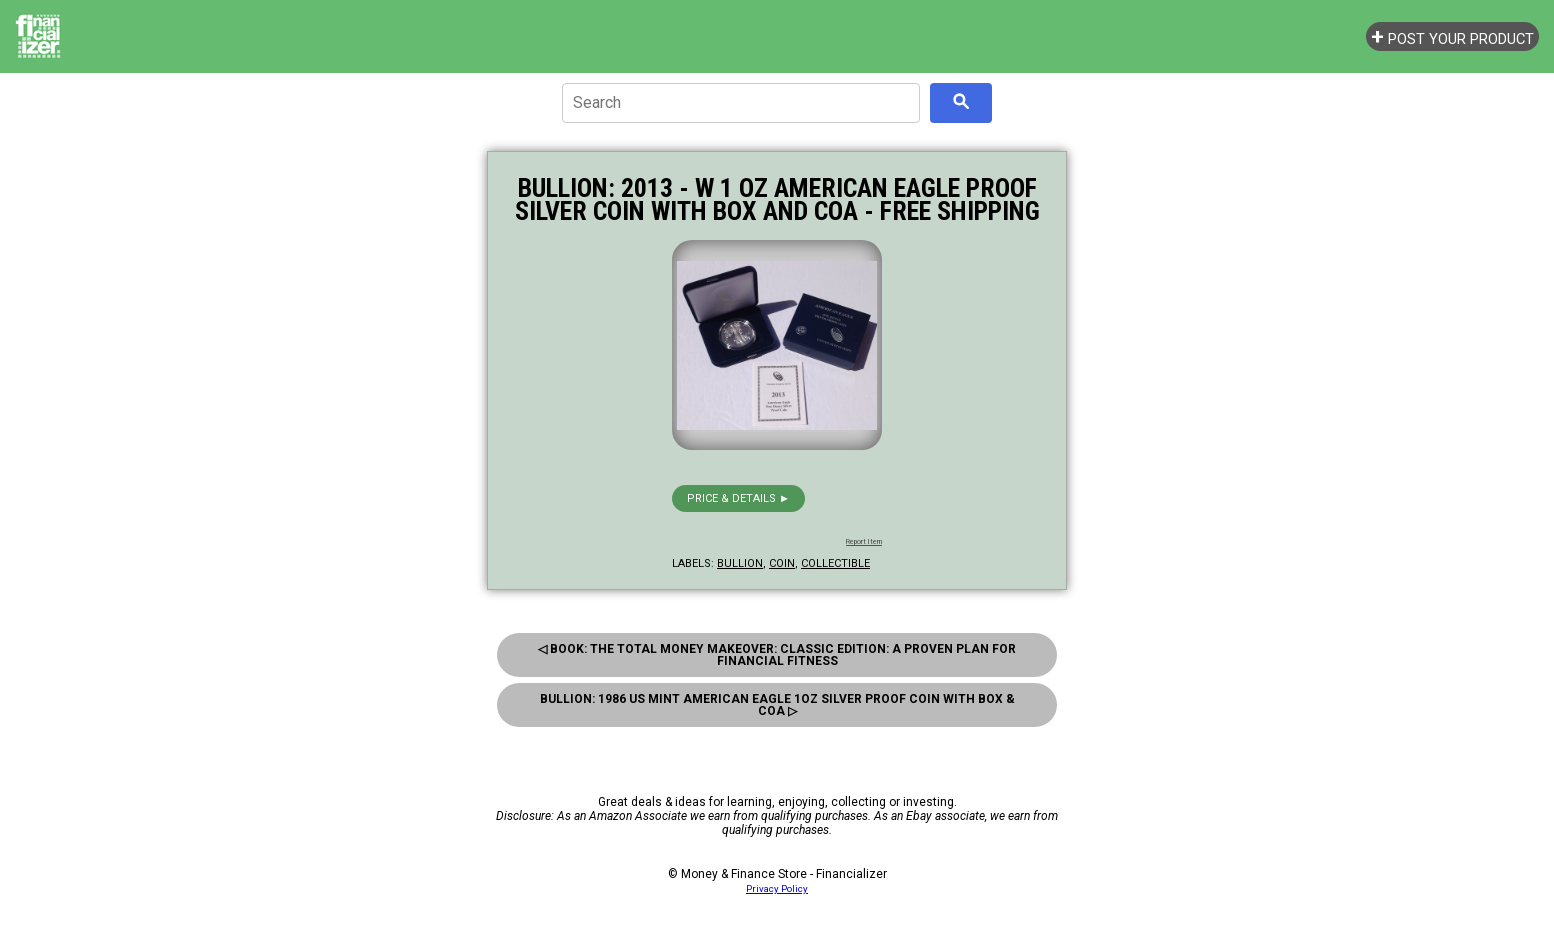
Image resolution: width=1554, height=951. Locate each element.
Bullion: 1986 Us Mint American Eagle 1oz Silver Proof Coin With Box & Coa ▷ (777, 705)
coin (782, 563)
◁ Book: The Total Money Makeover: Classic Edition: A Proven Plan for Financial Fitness (777, 655)
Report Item (864, 542)
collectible (835, 563)
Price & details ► (738, 498)
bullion (740, 563)
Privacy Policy (777, 888)
